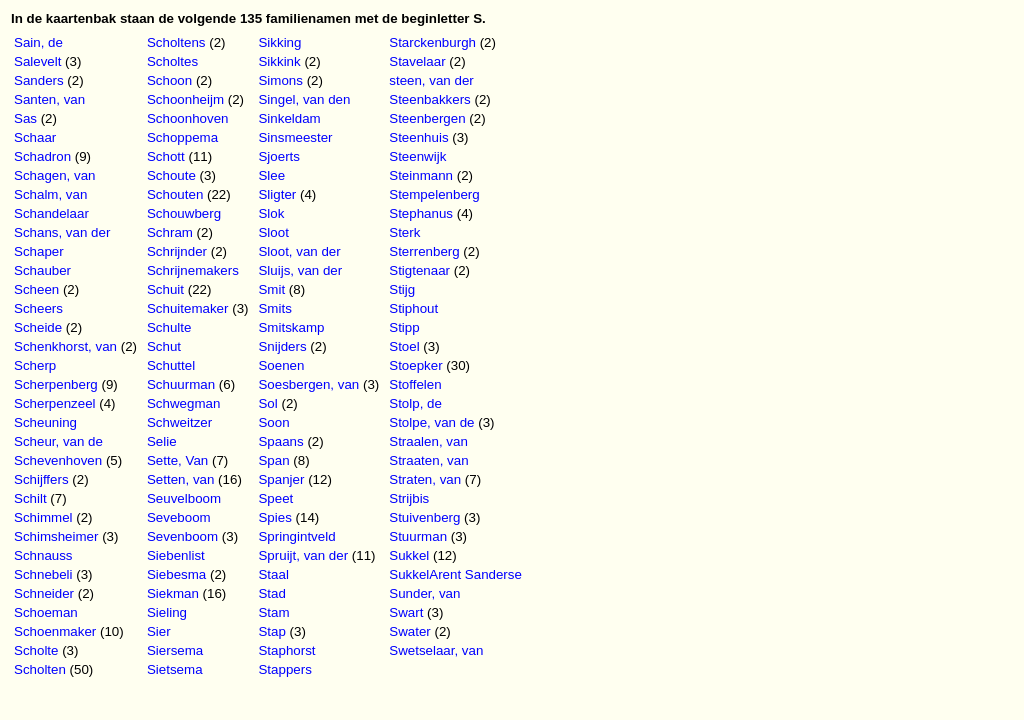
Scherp (35, 365)
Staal (273, 574)
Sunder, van (424, 593)
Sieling (167, 612)
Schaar (35, 137)
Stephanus (421, 213)
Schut (164, 346)
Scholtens (176, 42)
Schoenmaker (55, 631)
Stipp (404, 327)
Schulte (169, 327)
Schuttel (171, 365)
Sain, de (38, 42)
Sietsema (175, 669)
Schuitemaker (188, 308)
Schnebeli (43, 574)
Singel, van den (304, 99)
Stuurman (418, 536)
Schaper (39, 251)
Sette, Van (177, 460)
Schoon (169, 80)
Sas (25, 118)
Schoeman (46, 612)
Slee (271, 175)
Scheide (38, 327)
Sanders (39, 80)
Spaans (280, 441)
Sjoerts (278, 156)
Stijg (402, 289)
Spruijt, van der (303, 555)
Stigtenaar (419, 270)
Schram (170, 232)
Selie (162, 441)
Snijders (282, 346)
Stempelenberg (434, 194)
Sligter (277, 194)
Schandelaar (51, 213)
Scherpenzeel (55, 403)
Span (273, 460)
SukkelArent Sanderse (455, 574)
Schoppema (182, 137)
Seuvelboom (184, 498)
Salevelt (37, 61)
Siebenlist (176, 555)
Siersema (175, 650)
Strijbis (409, 498)
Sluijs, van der (300, 270)
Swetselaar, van (436, 650)
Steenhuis (418, 137)
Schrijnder (177, 251)
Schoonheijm (185, 99)
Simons (280, 80)
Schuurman (181, 384)
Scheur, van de (58, 441)
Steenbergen (427, 118)
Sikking (279, 42)
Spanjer (281, 479)
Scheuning (45, 422)
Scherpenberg (56, 384)
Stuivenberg (424, 517)
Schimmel (43, 517)
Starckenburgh (432, 42)
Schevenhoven (58, 460)
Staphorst (286, 650)
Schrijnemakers (193, 270)
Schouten (175, 194)
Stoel (404, 346)
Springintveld (296, 536)
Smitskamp (291, 327)
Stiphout (413, 308)
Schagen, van (55, 175)
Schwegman (183, 403)
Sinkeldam (289, 118)
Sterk (404, 232)
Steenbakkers (430, 99)
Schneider (44, 593)
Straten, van (425, 479)
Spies (274, 517)
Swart (406, 612)
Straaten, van (428, 460)
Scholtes (172, 61)
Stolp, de (415, 403)
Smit (271, 289)
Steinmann (421, 175)
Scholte (36, 650)
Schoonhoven (188, 118)
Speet (275, 498)
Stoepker (415, 365)
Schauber (42, 270)
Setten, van (180, 479)
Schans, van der (62, 232)
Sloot (273, 232)
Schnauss (43, 555)
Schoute (171, 175)
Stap (271, 631)
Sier (159, 631)
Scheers (38, 308)
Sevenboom (182, 536)
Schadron (42, 156)
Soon (273, 422)
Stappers (284, 669)
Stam (273, 612)
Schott (166, 156)
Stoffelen (415, 384)
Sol (267, 403)
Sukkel (409, 555)
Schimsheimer (56, 536)
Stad (271, 593)
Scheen (36, 289)
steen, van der (431, 80)
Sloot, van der (299, 251)
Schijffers (41, 479)
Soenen (281, 365)
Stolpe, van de (431, 422)
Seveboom (179, 517)
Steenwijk (417, 156)
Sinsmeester (295, 137)
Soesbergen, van (308, 384)
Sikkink (279, 61)
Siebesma (176, 574)
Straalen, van (428, 441)
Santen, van (49, 99)
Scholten (40, 669)
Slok (271, 213)
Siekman (173, 593)
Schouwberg (184, 213)
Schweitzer (179, 422)
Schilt (30, 498)
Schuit (165, 289)
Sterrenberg (424, 251)
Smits (274, 308)
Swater (409, 631)
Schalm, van (50, 194)
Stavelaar (417, 61)
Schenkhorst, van (65, 346)
